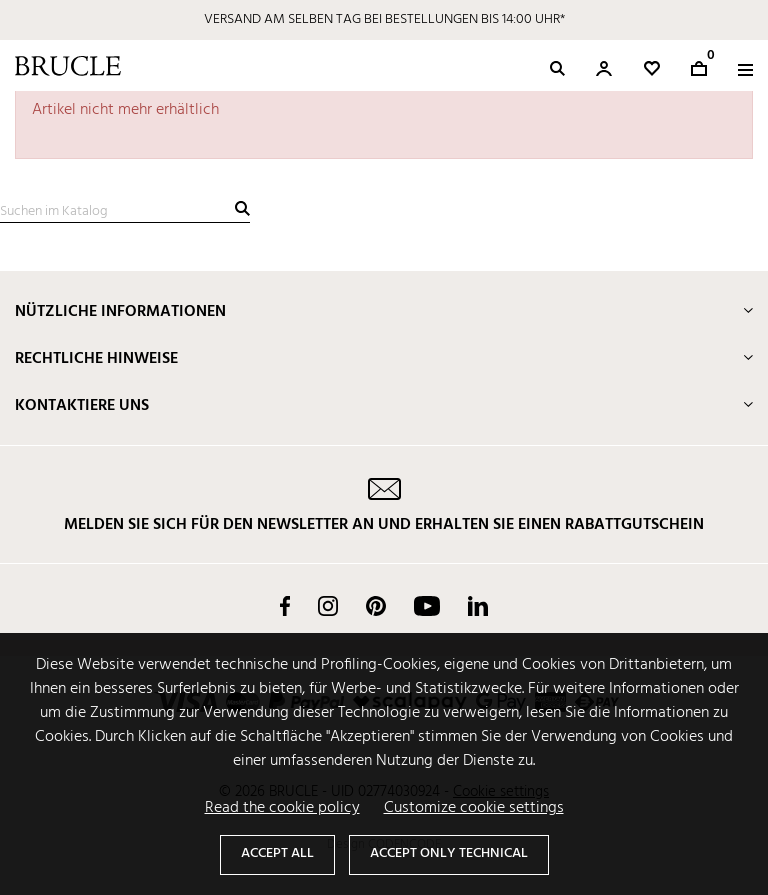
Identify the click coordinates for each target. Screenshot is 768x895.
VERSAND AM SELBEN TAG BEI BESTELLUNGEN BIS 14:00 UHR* (384, 19)
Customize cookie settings (474, 808)
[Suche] (125, 212)
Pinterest (376, 606)
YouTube (427, 606)
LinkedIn (478, 606)
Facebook (285, 606)
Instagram (328, 606)
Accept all (277, 853)
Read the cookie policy (282, 808)
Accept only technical (449, 853)
